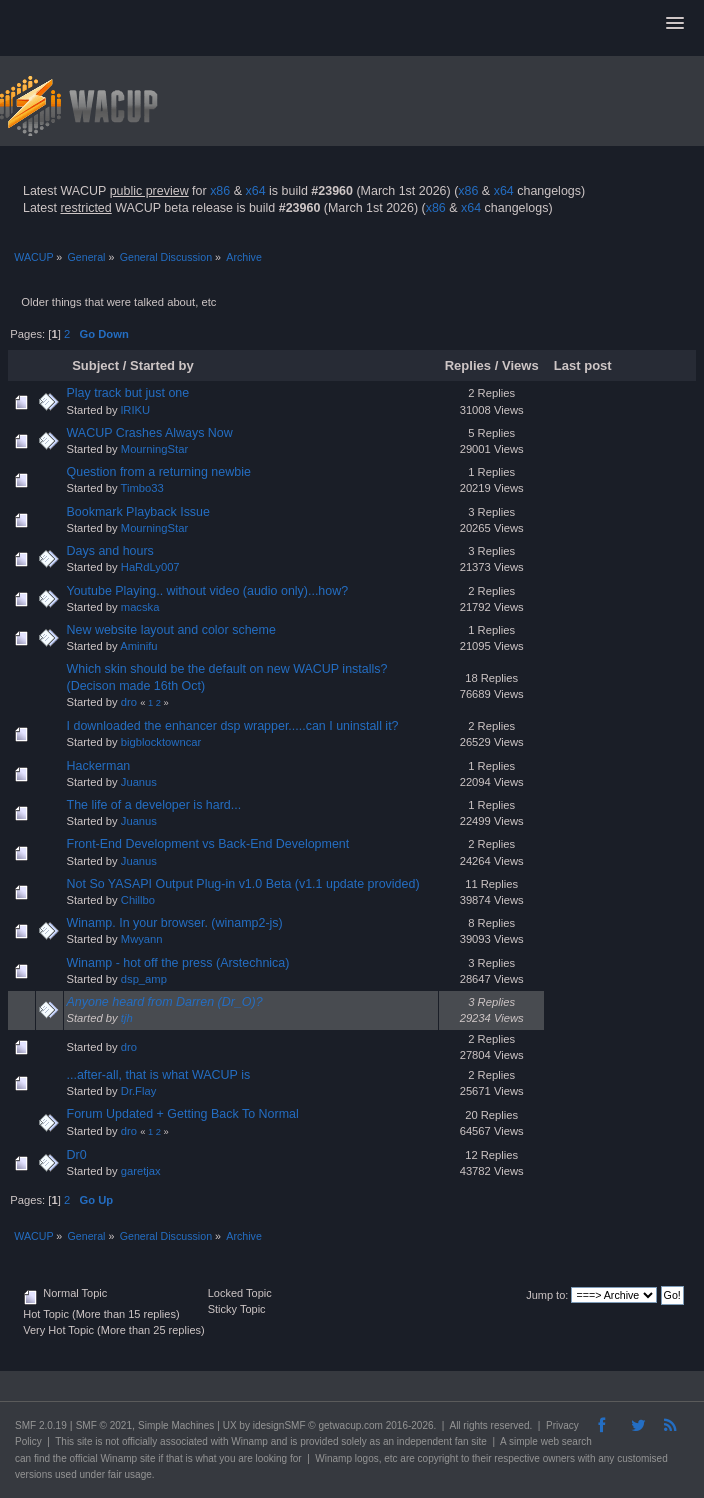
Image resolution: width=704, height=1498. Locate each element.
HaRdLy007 (150, 567)
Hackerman (99, 766)
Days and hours (110, 551)
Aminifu (138, 646)
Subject (95, 365)
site (85, 1441)
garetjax (141, 1171)
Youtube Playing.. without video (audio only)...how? (208, 591)
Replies (468, 365)
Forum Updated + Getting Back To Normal (183, 1114)
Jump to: (547, 1295)
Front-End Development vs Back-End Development (208, 844)
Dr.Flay (139, 1091)
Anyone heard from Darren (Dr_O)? (165, 1002)
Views (520, 365)
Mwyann (142, 939)
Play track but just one (128, 393)
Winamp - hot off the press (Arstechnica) (178, 963)
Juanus (139, 782)
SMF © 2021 (104, 1425)
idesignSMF (279, 1425)
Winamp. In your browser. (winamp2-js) (175, 923)
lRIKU (135, 410)
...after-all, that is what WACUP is (159, 1075)
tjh (127, 1018)
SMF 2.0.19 (41, 1425)
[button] (675, 24)
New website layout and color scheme (171, 630)
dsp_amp (144, 979)
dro (129, 702)
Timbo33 (142, 488)
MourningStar (154, 449)
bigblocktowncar (161, 742)
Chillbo (138, 900)
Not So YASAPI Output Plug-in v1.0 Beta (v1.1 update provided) (243, 884)
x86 (220, 191)
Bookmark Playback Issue (138, 512)
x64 (255, 191)
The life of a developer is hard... (154, 805)
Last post (585, 365)
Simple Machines (176, 1425)
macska (140, 607)
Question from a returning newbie (159, 472)
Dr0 (77, 1155)
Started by (162, 365)
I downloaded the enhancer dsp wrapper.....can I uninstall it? (233, 726)
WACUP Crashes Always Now (150, 433)
